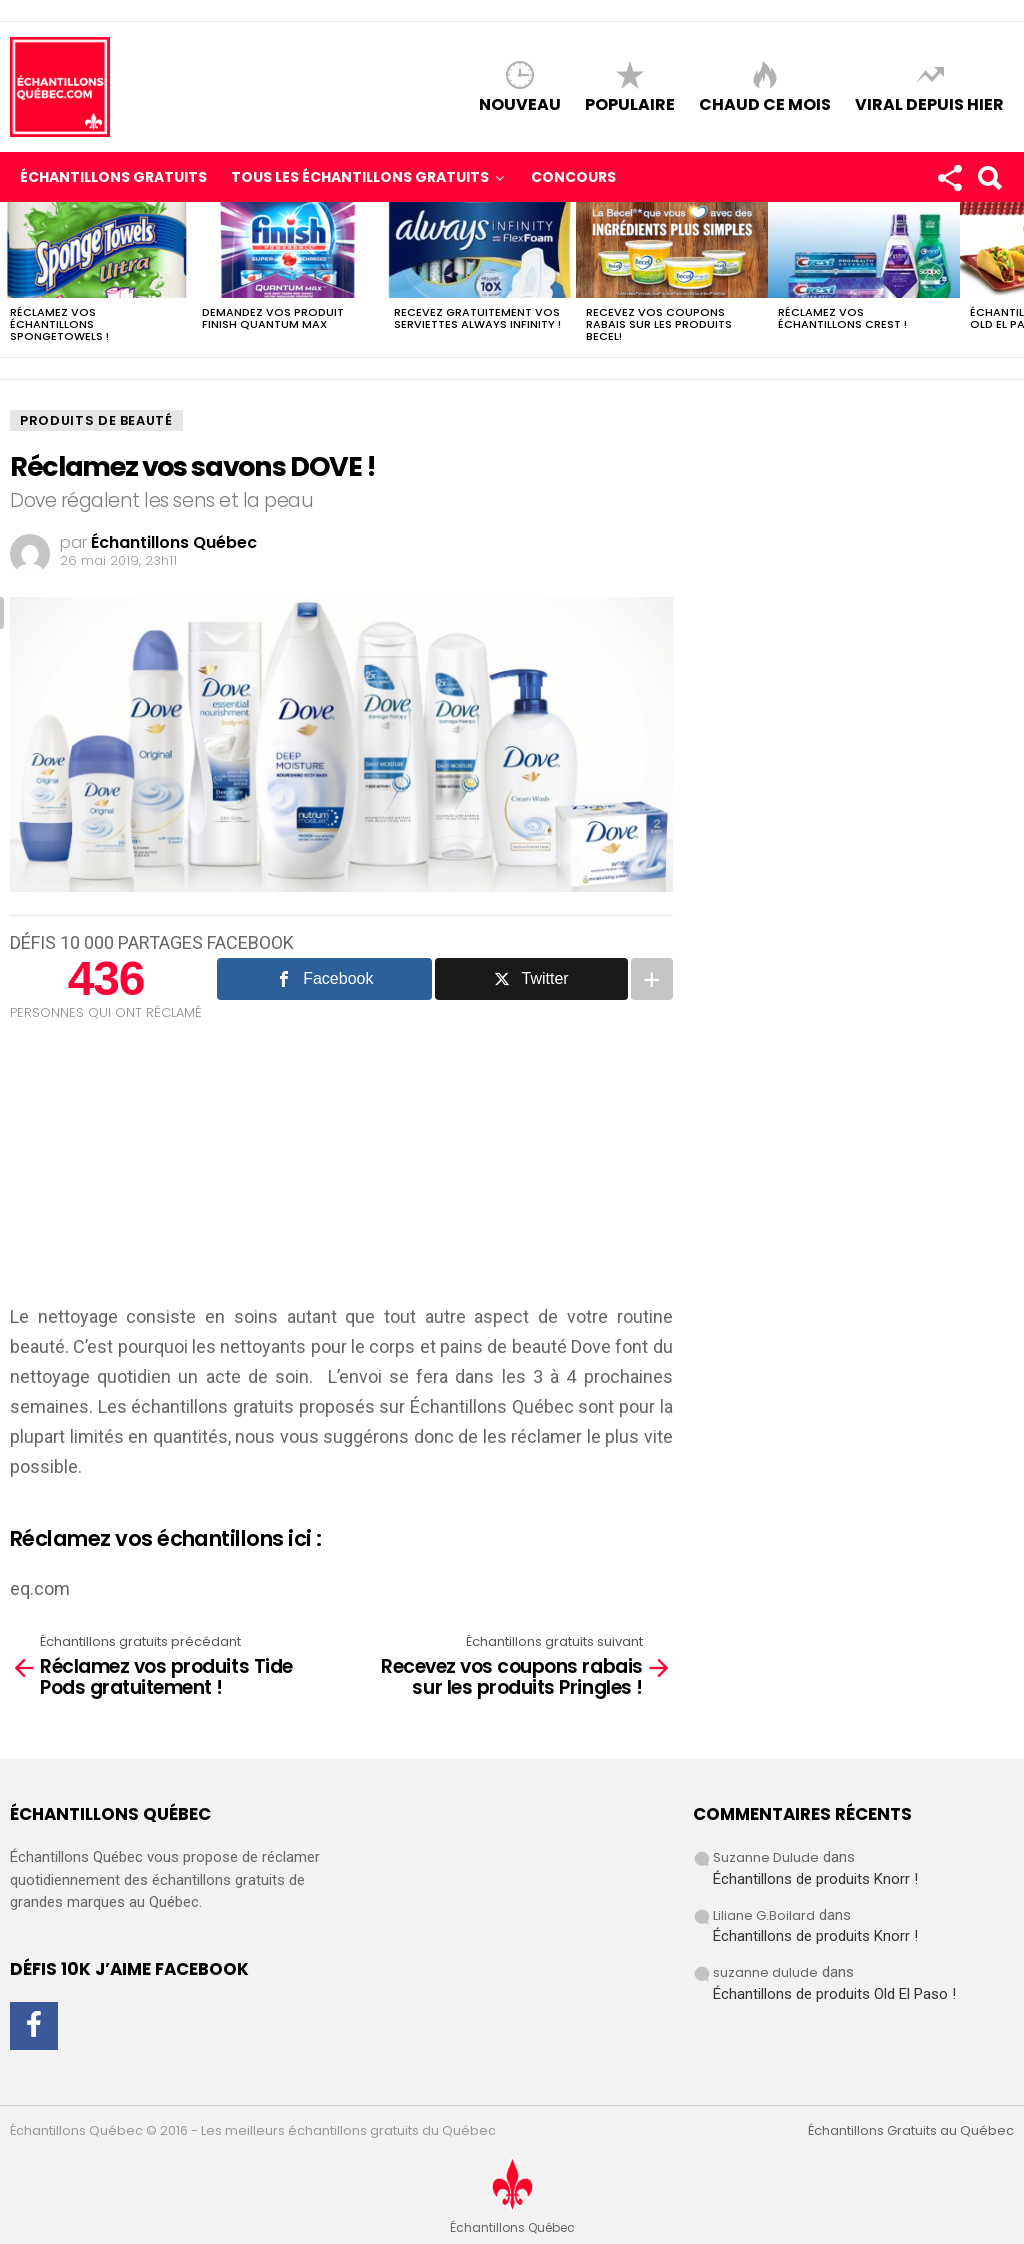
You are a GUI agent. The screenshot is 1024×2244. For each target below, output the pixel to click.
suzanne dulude (765, 1972)
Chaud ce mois (765, 103)
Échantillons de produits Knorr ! (815, 1879)
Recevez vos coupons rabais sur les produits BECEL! (659, 324)
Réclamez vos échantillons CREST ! (842, 318)
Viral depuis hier (929, 103)
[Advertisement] (160, 1168)
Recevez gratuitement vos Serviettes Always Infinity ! (477, 318)
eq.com (40, 1588)
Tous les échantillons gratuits (360, 177)
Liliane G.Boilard (764, 1915)
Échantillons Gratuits (113, 177)
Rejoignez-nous (949, 182)
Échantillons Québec (492, 1406)
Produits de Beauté (96, 420)
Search (989, 182)
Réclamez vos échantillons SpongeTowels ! (59, 324)
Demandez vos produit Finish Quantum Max (273, 318)
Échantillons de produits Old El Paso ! (834, 1994)
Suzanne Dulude (766, 1857)
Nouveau (520, 103)
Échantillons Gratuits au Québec (911, 2131)
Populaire (630, 103)
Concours (573, 177)
